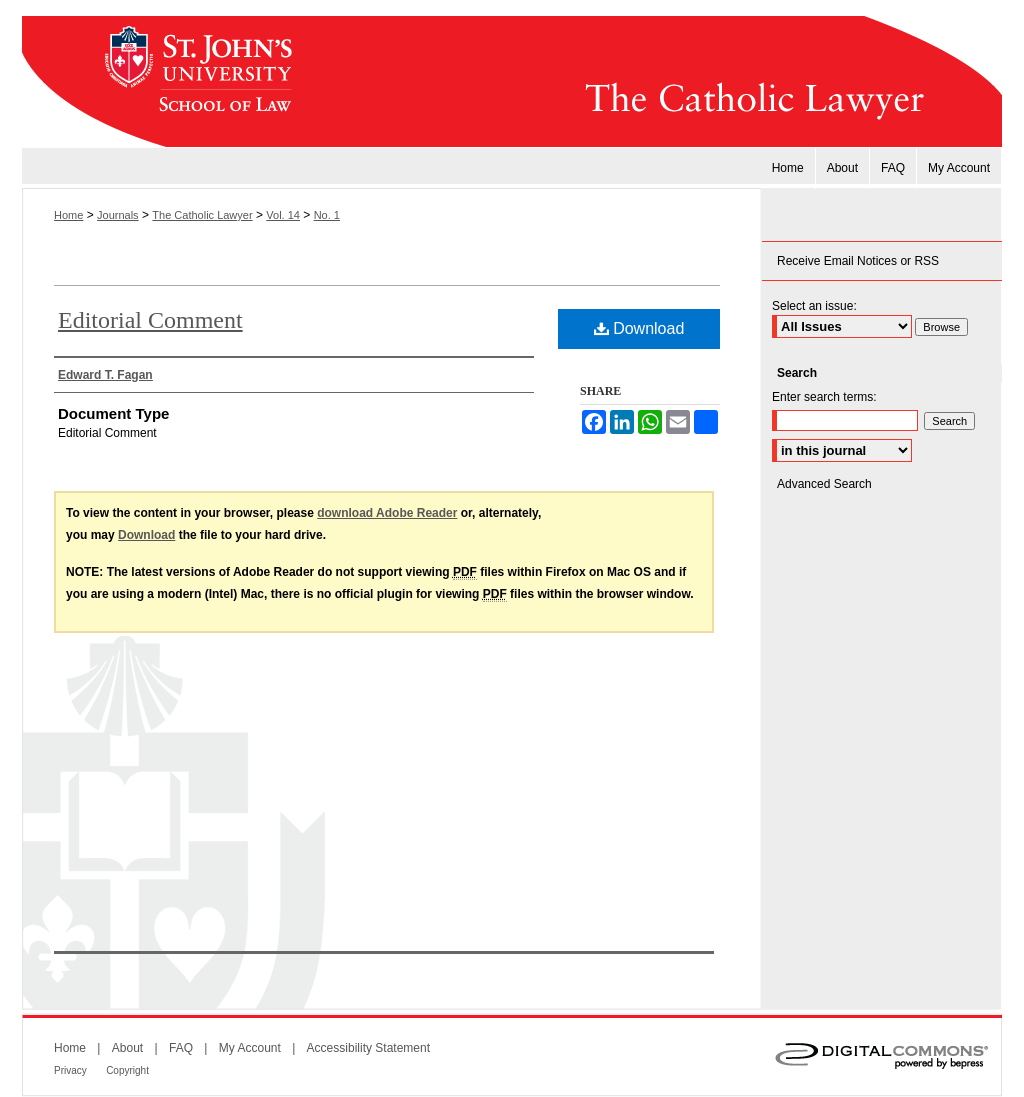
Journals (118, 215)
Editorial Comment (150, 320)
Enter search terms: (824, 397)
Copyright (127, 1070)
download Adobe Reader (387, 513)
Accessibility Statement (368, 1048)
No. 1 (327, 215)
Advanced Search (824, 484)
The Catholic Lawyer (657, 82)
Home (68, 215)
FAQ (181, 1048)
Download (639, 328)
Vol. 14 (283, 215)
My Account (250, 1048)
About (127, 1048)
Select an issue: (814, 306)
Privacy (70, 1070)
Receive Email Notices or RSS (858, 261)
